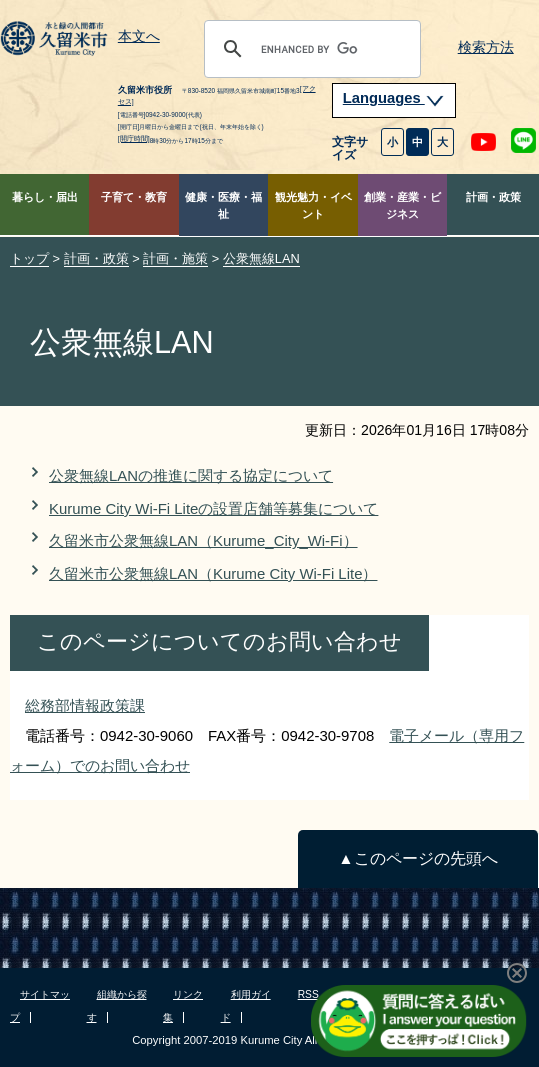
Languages (394, 98)
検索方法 (486, 47)
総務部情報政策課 (85, 705)
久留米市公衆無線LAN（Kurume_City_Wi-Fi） (203, 540)
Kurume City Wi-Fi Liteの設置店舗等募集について (213, 508)
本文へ (139, 37)
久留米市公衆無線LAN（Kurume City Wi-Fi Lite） (213, 573)
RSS (308, 994)
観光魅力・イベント (313, 205)
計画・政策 (493, 197)
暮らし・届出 (45, 197)
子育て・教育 (134, 197)
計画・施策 (175, 258)
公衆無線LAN (261, 258)
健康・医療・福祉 (223, 205)
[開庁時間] (134, 138)
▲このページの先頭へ (417, 858)
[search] (309, 49)
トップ (29, 258)
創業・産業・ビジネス (402, 205)
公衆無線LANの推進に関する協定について (191, 475)
